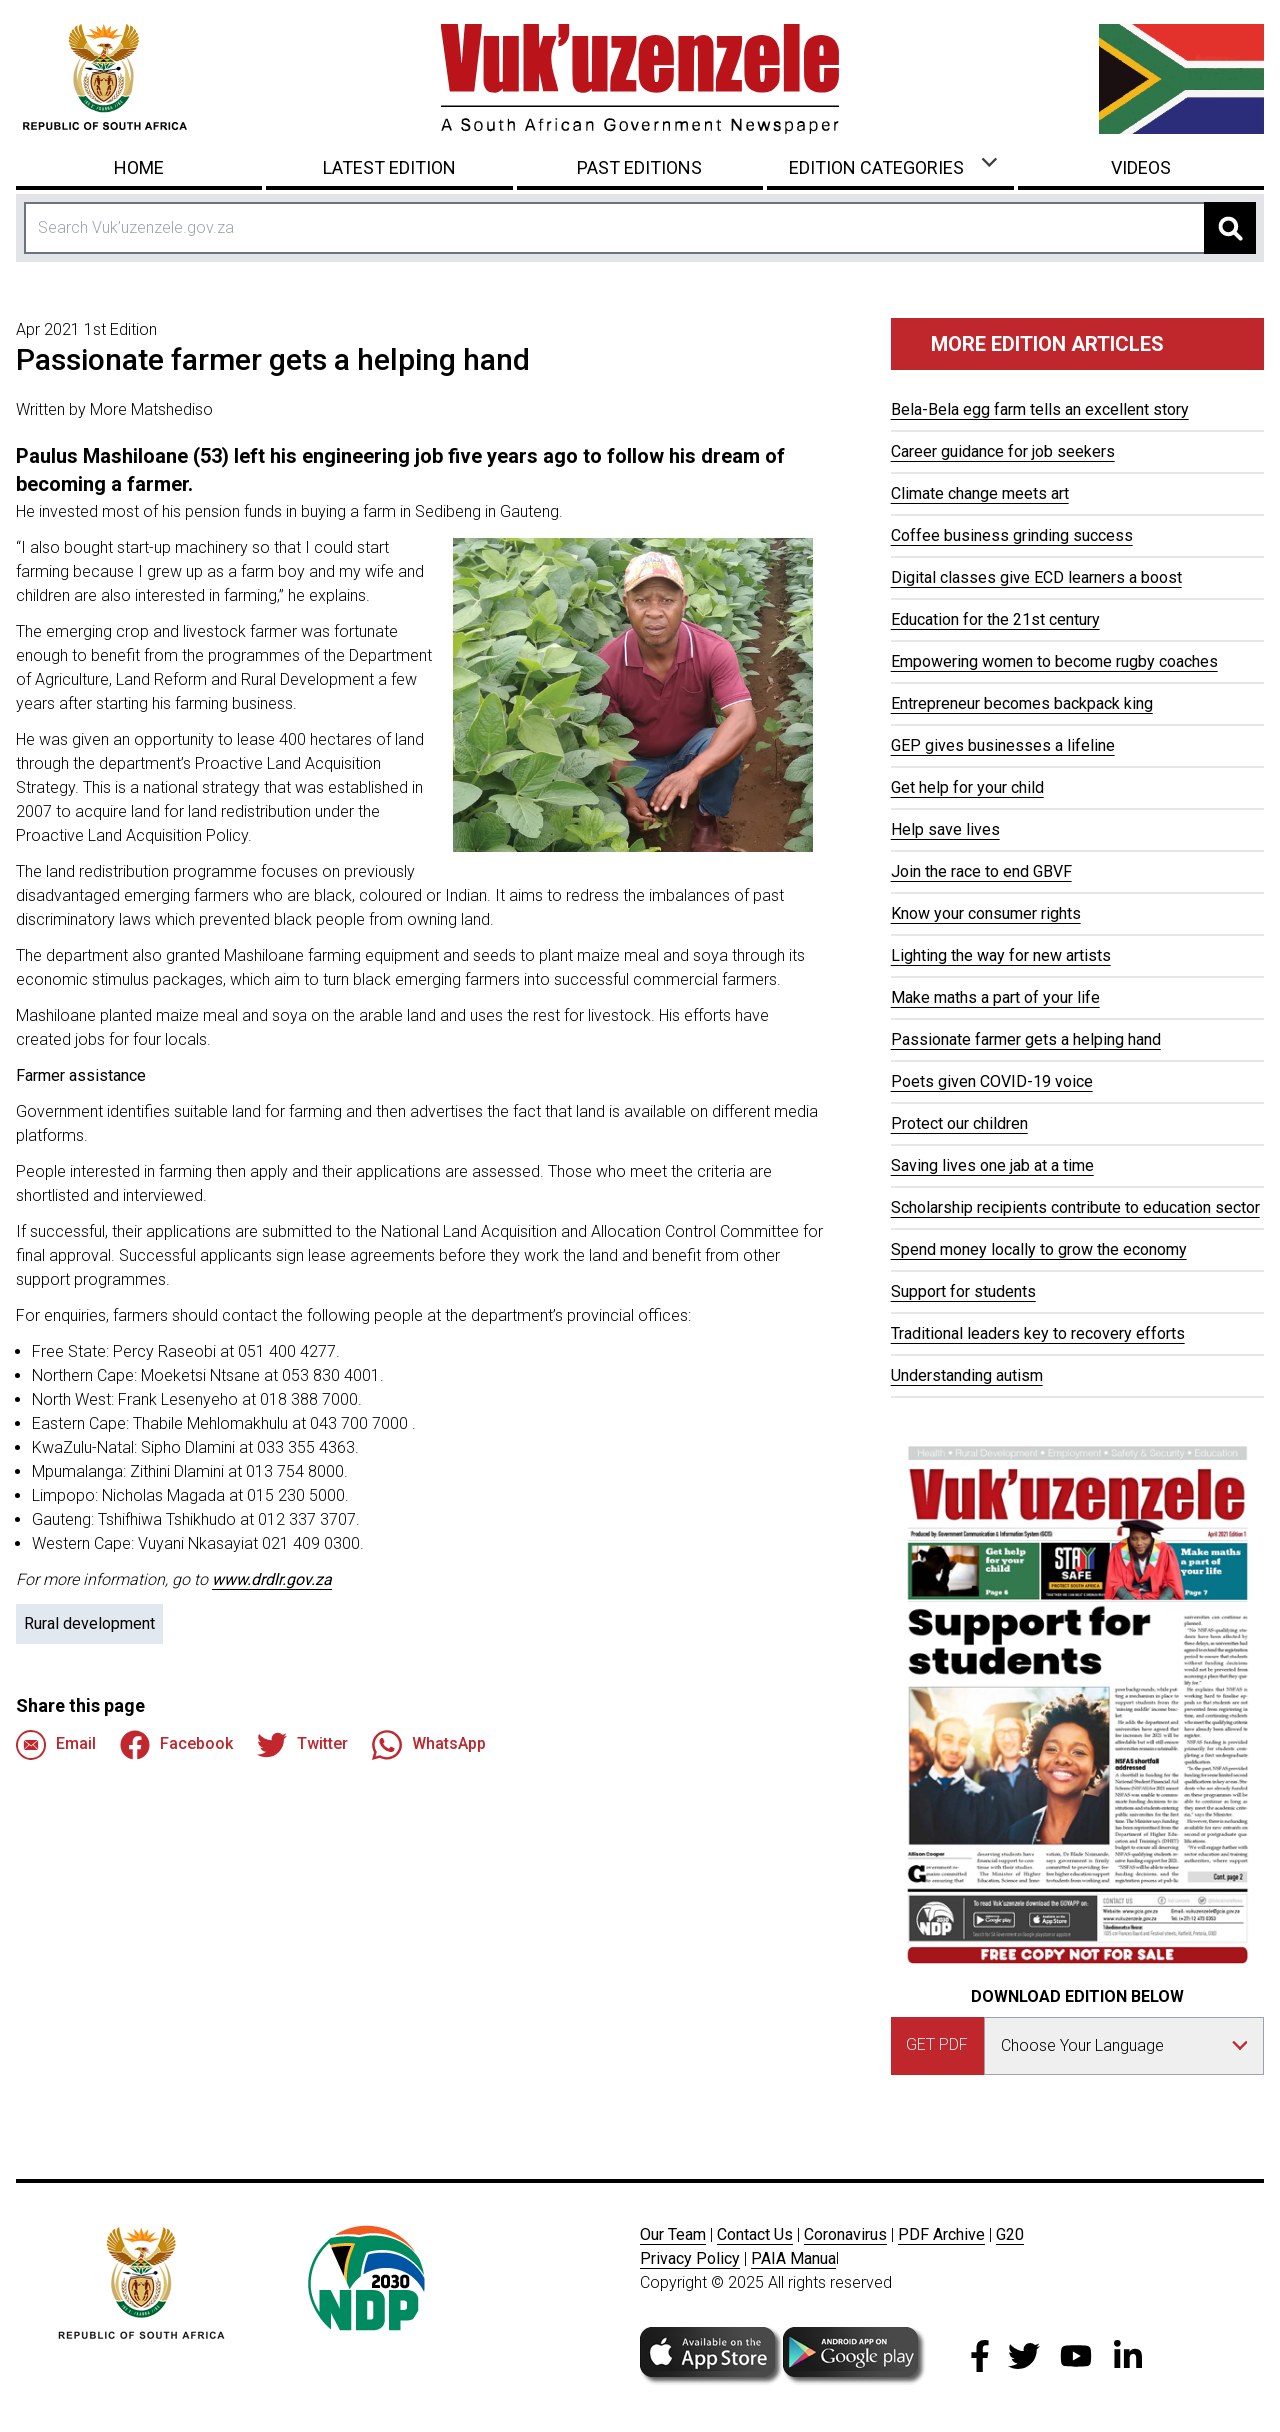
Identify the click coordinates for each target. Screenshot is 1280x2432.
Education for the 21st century (995, 619)
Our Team (673, 2234)
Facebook (176, 1745)
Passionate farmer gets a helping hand (1026, 1039)
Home (139, 167)
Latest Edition (389, 167)
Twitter (302, 1745)
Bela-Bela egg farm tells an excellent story (1040, 409)
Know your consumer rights (986, 913)
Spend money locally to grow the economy (1039, 1249)
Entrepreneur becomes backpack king (1022, 703)
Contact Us (755, 2234)
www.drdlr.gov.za (272, 1579)
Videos (1141, 167)
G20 (1010, 2234)
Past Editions (639, 167)
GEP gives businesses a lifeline (1003, 745)
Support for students (963, 1291)
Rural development (89, 1623)
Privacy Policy (690, 2258)
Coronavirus (845, 2234)
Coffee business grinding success (1012, 535)
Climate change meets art (980, 493)
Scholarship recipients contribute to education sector (1075, 1207)
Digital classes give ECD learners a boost (1036, 577)
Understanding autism (967, 1375)
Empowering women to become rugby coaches (1054, 661)
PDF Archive (941, 2234)
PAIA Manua (793, 2258)
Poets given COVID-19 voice (992, 1081)
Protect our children (959, 1123)
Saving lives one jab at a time (992, 1165)
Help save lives (945, 829)
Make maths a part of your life (995, 997)
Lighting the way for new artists (1001, 955)
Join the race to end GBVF (981, 871)
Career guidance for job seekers (1003, 451)
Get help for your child (967, 787)
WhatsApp (429, 1745)
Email (56, 1745)
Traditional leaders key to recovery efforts (1038, 1333)
